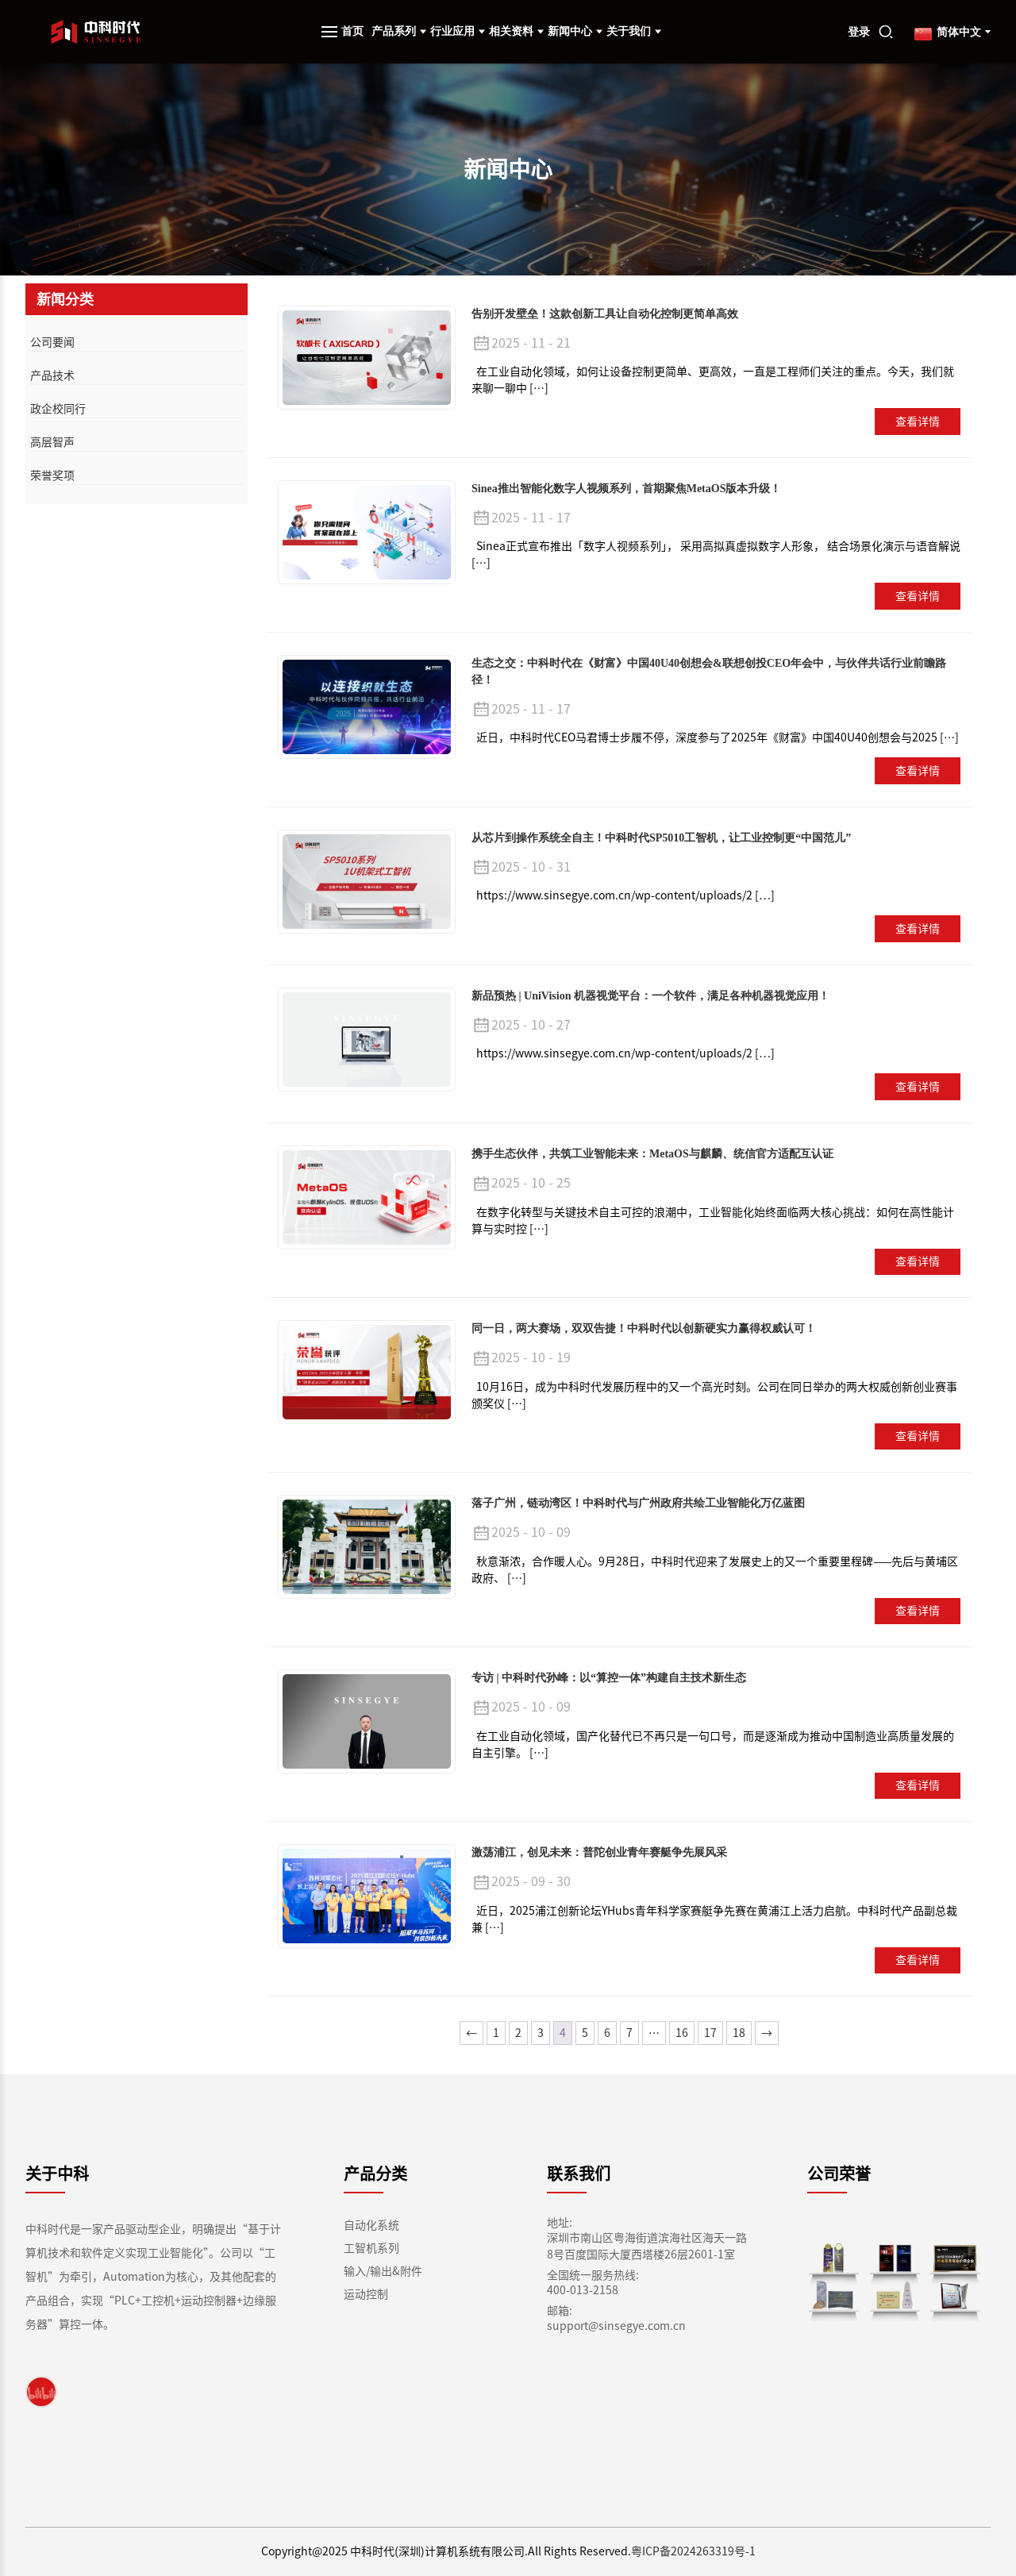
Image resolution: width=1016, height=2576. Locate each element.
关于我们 (633, 31)
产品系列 (398, 31)
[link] (41, 2391)
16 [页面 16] (681, 2033)
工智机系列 (371, 2248)
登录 (859, 32)
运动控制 (366, 2294)
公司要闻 (52, 342)
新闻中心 (575, 31)
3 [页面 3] (540, 2033)
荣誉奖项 (52, 475)
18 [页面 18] (739, 2033)
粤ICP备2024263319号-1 (693, 2551)
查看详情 (917, 421)
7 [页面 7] (629, 2033)
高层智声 (52, 442)
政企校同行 (58, 408)
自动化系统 (371, 2225)
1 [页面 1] (496, 2033)
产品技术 (52, 375)
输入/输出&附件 (383, 2271)
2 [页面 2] (518, 2033)
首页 (352, 31)
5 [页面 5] (585, 2033)
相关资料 (516, 31)
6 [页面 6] (607, 2033)
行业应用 (457, 31)
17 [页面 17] (710, 2033)
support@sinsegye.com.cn (616, 2325)
